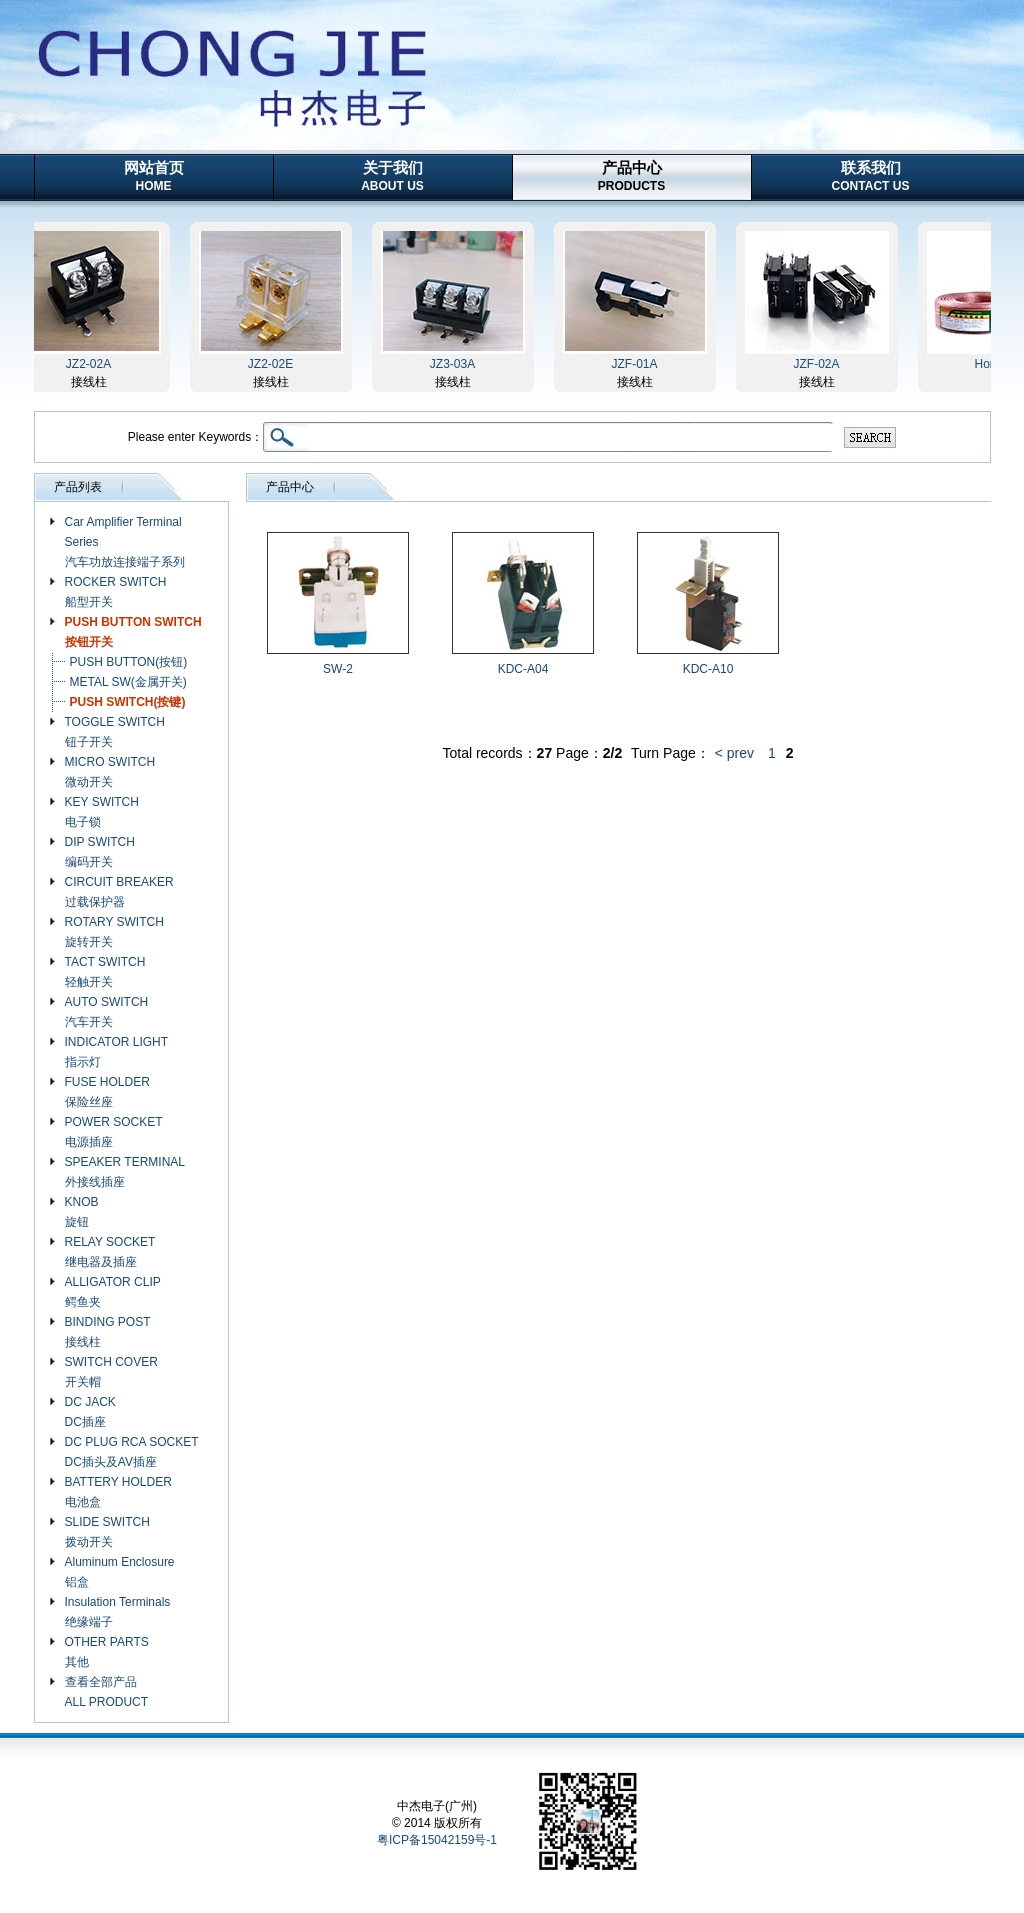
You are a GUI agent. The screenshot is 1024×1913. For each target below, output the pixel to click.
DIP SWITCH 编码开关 (100, 852)
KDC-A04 (523, 669)
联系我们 (871, 176)
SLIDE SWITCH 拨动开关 (107, 1532)
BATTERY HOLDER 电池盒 (118, 1492)
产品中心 (631, 176)
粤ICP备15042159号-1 (437, 1840)
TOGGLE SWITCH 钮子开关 (115, 732)
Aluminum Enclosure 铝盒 (120, 1572)
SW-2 (338, 669)
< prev (734, 753)
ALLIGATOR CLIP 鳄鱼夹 (113, 1292)
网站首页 (154, 176)
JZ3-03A (455, 364)
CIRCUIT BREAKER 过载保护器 (119, 892)
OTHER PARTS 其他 (107, 1652)
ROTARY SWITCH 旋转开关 (114, 932)
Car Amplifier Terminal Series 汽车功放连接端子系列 (125, 542)
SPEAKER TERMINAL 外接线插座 (125, 1172)
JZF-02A (819, 364)
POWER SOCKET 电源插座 (114, 1132)
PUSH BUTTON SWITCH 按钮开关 (133, 632)
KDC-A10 (708, 669)
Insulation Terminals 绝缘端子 (118, 1612)
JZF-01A (637, 364)
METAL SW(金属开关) (128, 682)
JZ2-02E (273, 364)
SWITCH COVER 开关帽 (111, 1372)
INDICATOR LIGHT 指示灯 (117, 1052)
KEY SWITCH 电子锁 (102, 812)
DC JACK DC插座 (90, 1412)
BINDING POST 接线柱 (108, 1332)
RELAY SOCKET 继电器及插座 (110, 1252)
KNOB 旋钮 (82, 1212)
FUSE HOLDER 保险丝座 (107, 1092)
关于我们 (392, 176)
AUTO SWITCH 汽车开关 (107, 1012)
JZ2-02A (91, 364)
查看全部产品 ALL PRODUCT (107, 1692)
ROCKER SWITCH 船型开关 (116, 592)
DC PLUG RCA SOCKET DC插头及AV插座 (132, 1452)
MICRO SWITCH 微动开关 (110, 772)
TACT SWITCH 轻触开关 (105, 972)
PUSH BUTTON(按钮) (129, 662)
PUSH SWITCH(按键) (128, 702)
